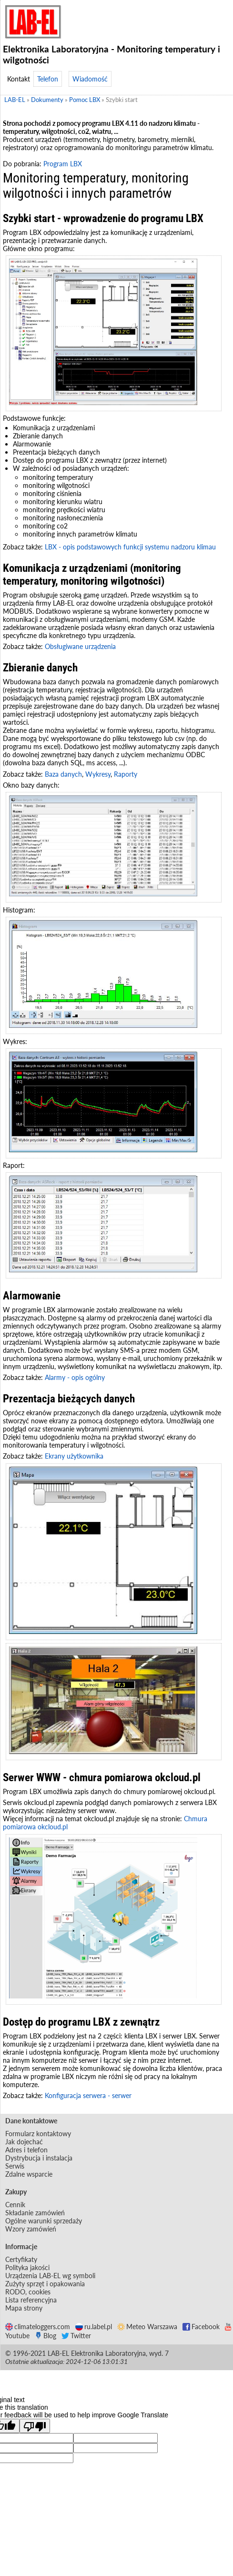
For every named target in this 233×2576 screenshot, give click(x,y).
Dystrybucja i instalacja (38, 2158)
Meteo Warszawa (147, 2326)
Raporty (125, 774)
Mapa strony (23, 2308)
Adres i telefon (26, 2150)
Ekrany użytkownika (74, 1456)
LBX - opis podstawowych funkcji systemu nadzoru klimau (130, 547)
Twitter (76, 2336)
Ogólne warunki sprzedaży (43, 2221)
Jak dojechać (24, 2142)
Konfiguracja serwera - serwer (88, 2095)
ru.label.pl (93, 2326)
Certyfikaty (21, 2259)
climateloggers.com (37, 2326)
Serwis (14, 2166)
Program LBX (62, 164)
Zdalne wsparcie (28, 2174)
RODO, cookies (28, 2292)
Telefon (47, 79)
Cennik (15, 2205)
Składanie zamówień (35, 2213)
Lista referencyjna (31, 2300)
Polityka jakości (27, 2267)
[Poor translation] (35, 2426)
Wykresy (98, 774)
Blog (45, 2336)
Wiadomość (90, 79)
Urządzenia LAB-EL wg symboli (50, 2276)
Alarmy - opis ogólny (75, 1377)
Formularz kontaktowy (38, 2134)
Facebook (201, 2326)
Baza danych (63, 774)
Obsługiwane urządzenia (80, 646)
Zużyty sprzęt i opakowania (45, 2284)
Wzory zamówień (30, 2229)
